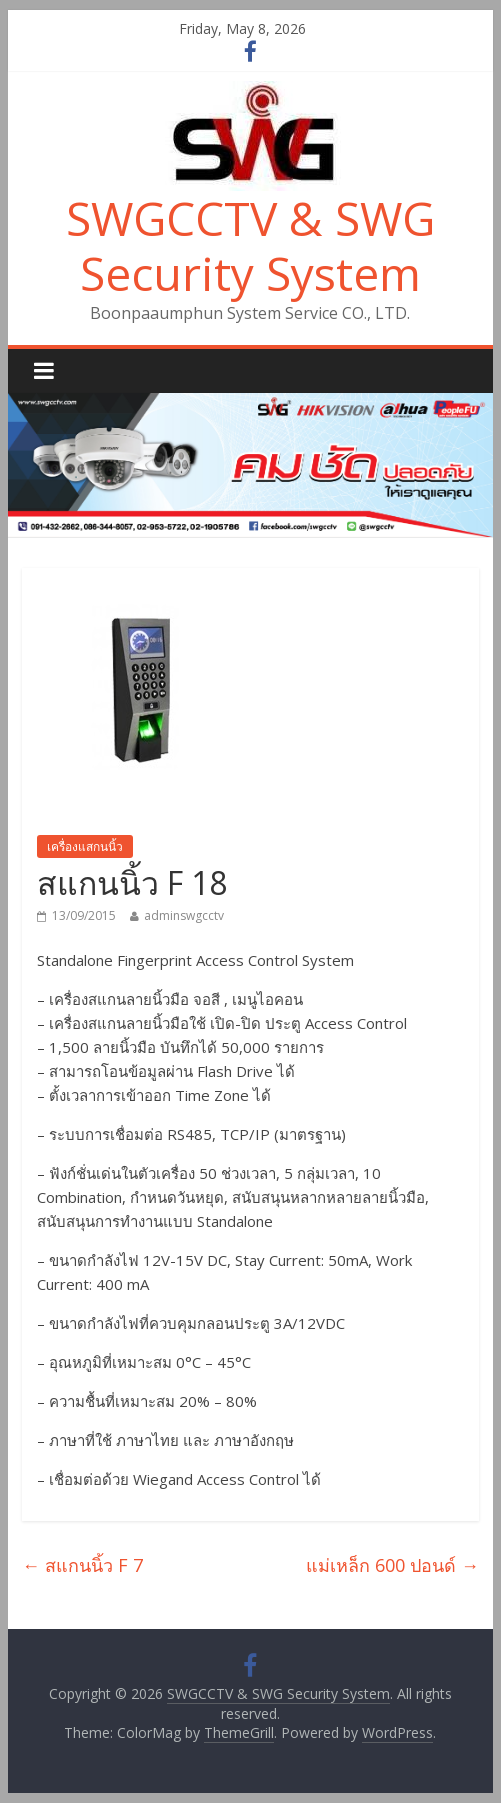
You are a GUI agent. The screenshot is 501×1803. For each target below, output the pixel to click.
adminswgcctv (184, 915)
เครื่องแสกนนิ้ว (85, 846)
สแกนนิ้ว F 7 (82, 1565)
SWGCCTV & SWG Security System (250, 245)
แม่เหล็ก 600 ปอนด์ (392, 1565)
